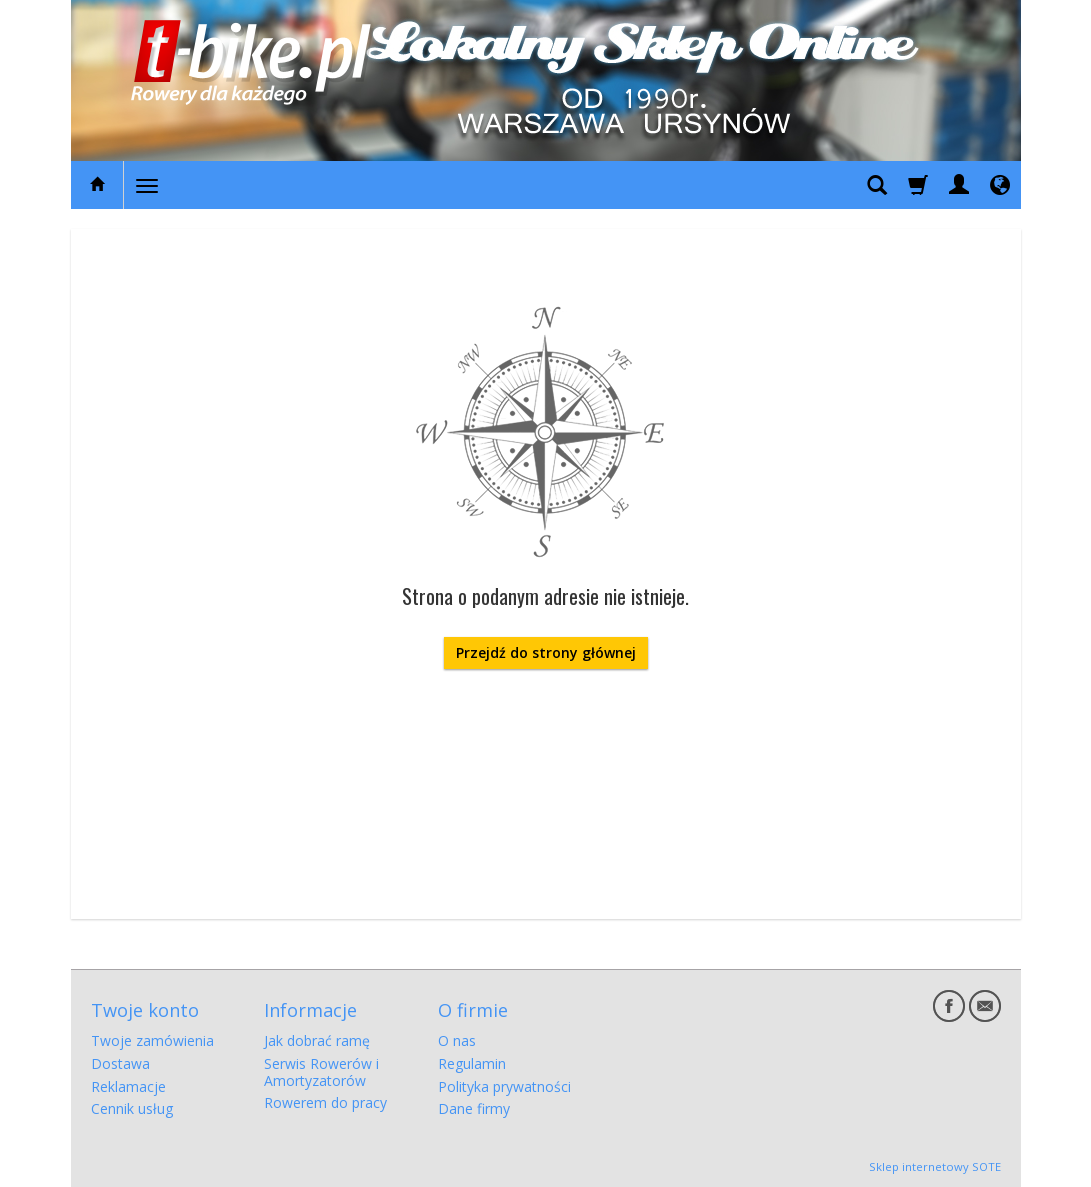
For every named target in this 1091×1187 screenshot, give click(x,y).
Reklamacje (128, 1086)
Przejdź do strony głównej (546, 652)
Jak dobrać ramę (317, 1040)
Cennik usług (132, 1108)
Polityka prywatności (504, 1086)
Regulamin (472, 1063)
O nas (457, 1040)
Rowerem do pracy (325, 1102)
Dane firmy (474, 1108)
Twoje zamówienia (152, 1040)
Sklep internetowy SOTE (935, 1166)
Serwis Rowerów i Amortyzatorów (321, 1072)
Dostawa (120, 1063)
